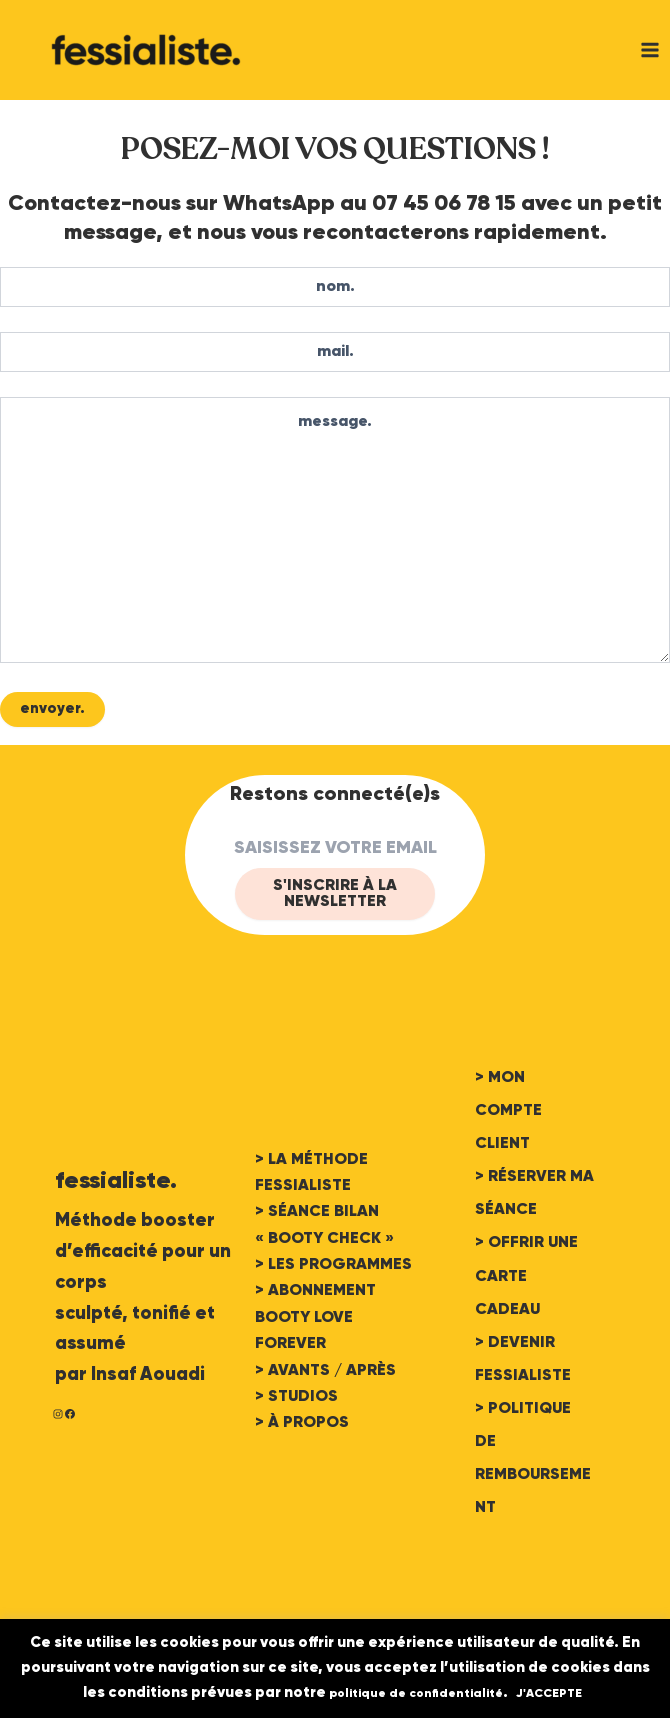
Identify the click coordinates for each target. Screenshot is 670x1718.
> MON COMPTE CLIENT (508, 1111)
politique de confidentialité (416, 1694)
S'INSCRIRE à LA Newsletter (335, 894)
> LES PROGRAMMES (333, 1265)
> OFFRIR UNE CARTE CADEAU (526, 1276)
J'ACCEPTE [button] (549, 1694)
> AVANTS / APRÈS (325, 1371)
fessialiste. (116, 1181)
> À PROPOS (302, 1423)
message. (335, 530)
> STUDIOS (296, 1397)
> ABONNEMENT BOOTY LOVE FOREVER (315, 1317)
